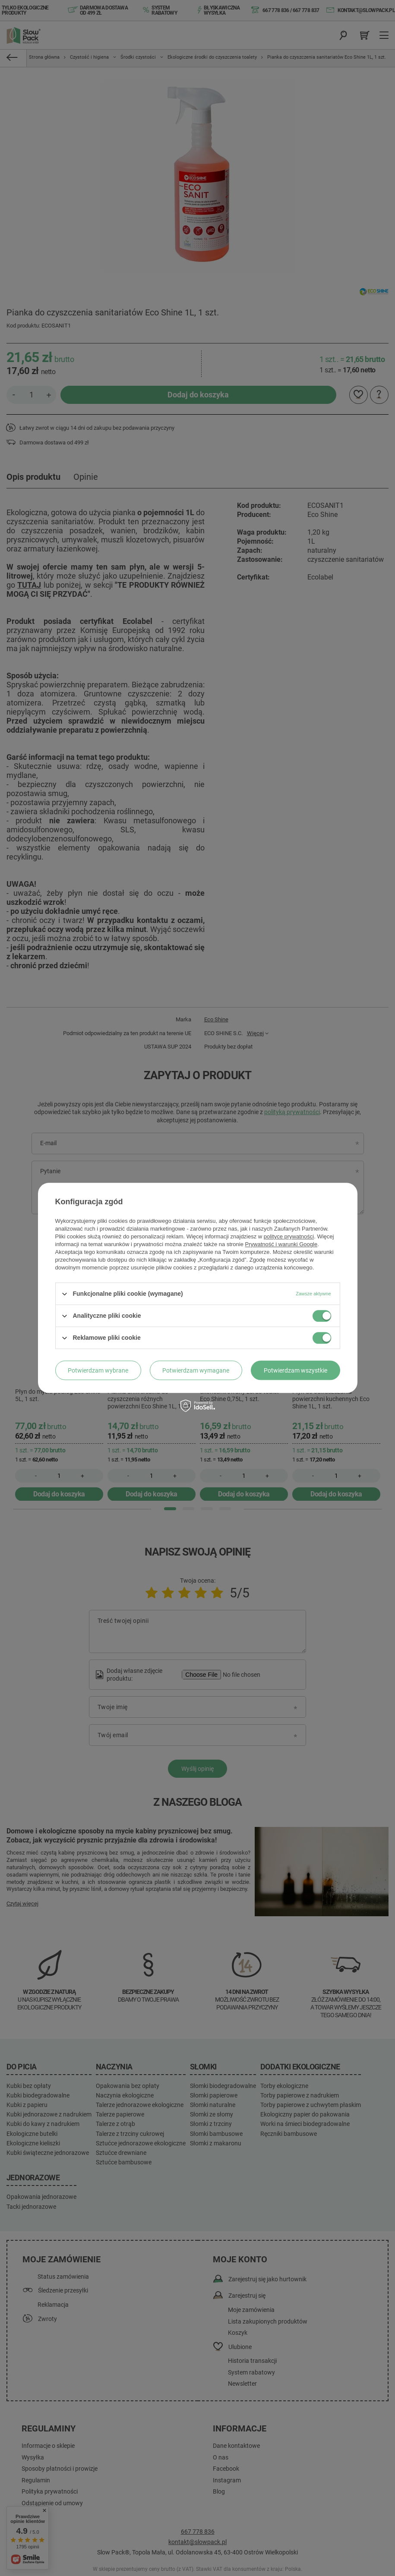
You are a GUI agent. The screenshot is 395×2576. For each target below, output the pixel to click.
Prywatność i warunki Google (281, 1244)
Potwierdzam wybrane (98, 1370)
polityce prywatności (289, 1236)
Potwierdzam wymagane (195, 1370)
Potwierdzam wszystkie (295, 1370)
